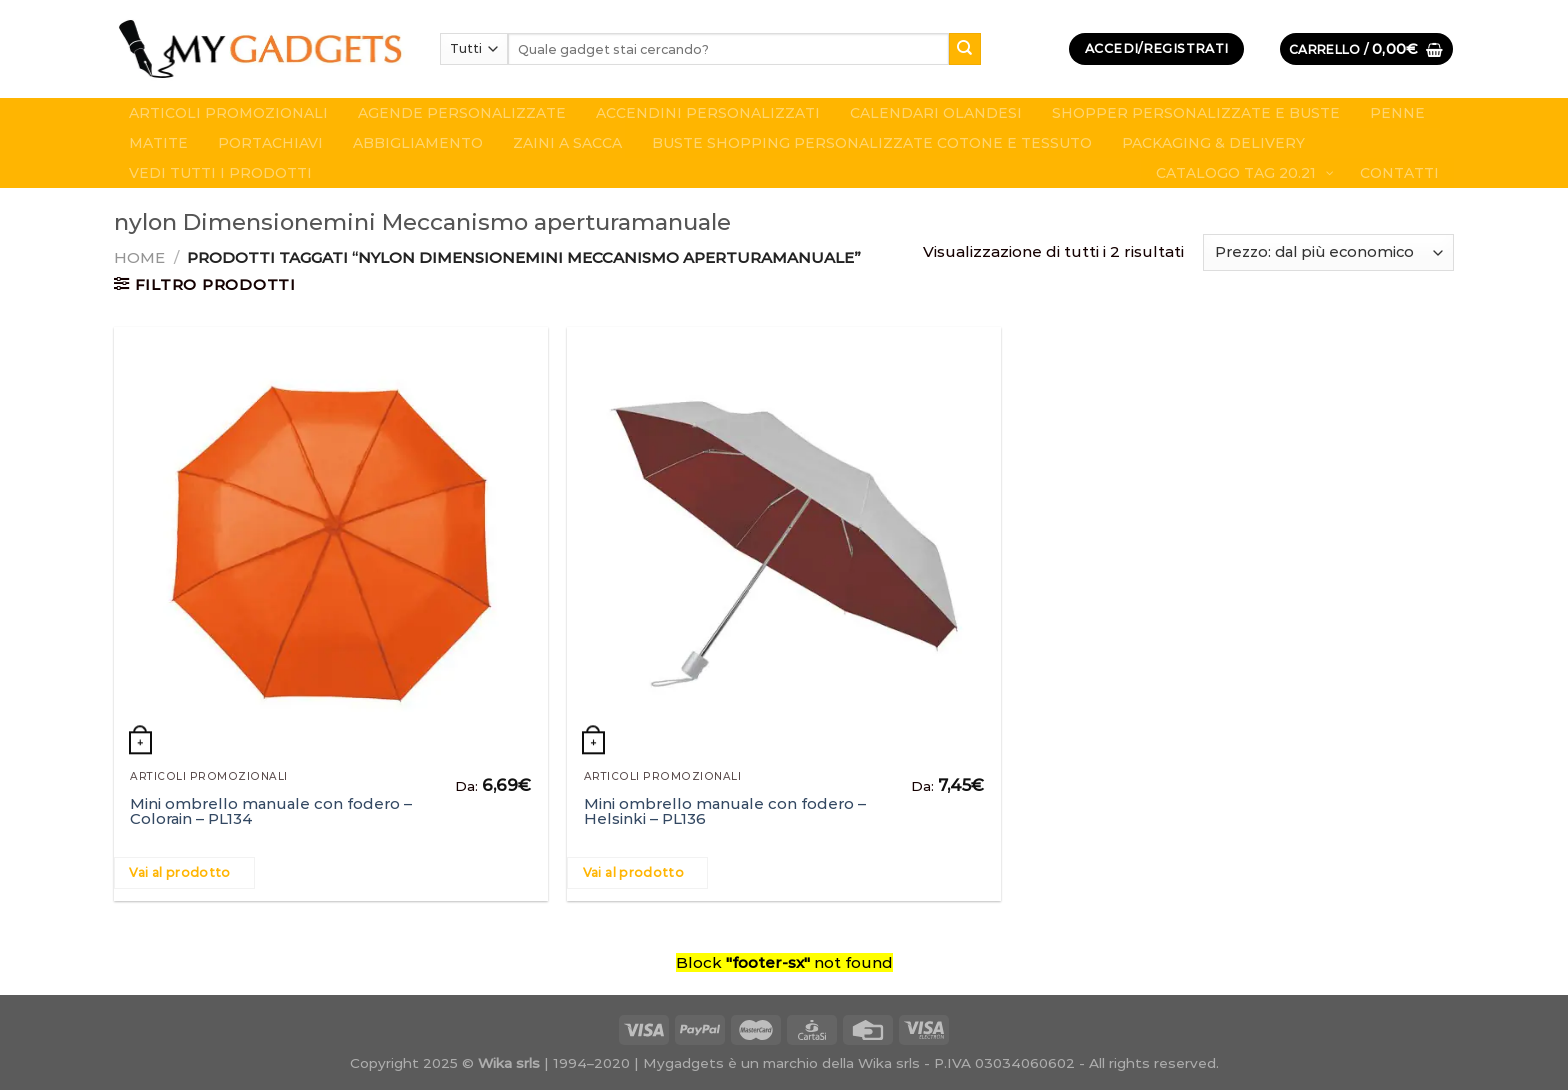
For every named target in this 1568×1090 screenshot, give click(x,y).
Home (139, 257)
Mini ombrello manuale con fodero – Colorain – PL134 (271, 811)
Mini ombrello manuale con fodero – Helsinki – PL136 (725, 811)
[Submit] (965, 49)
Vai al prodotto (179, 872)
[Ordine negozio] (1328, 252)
